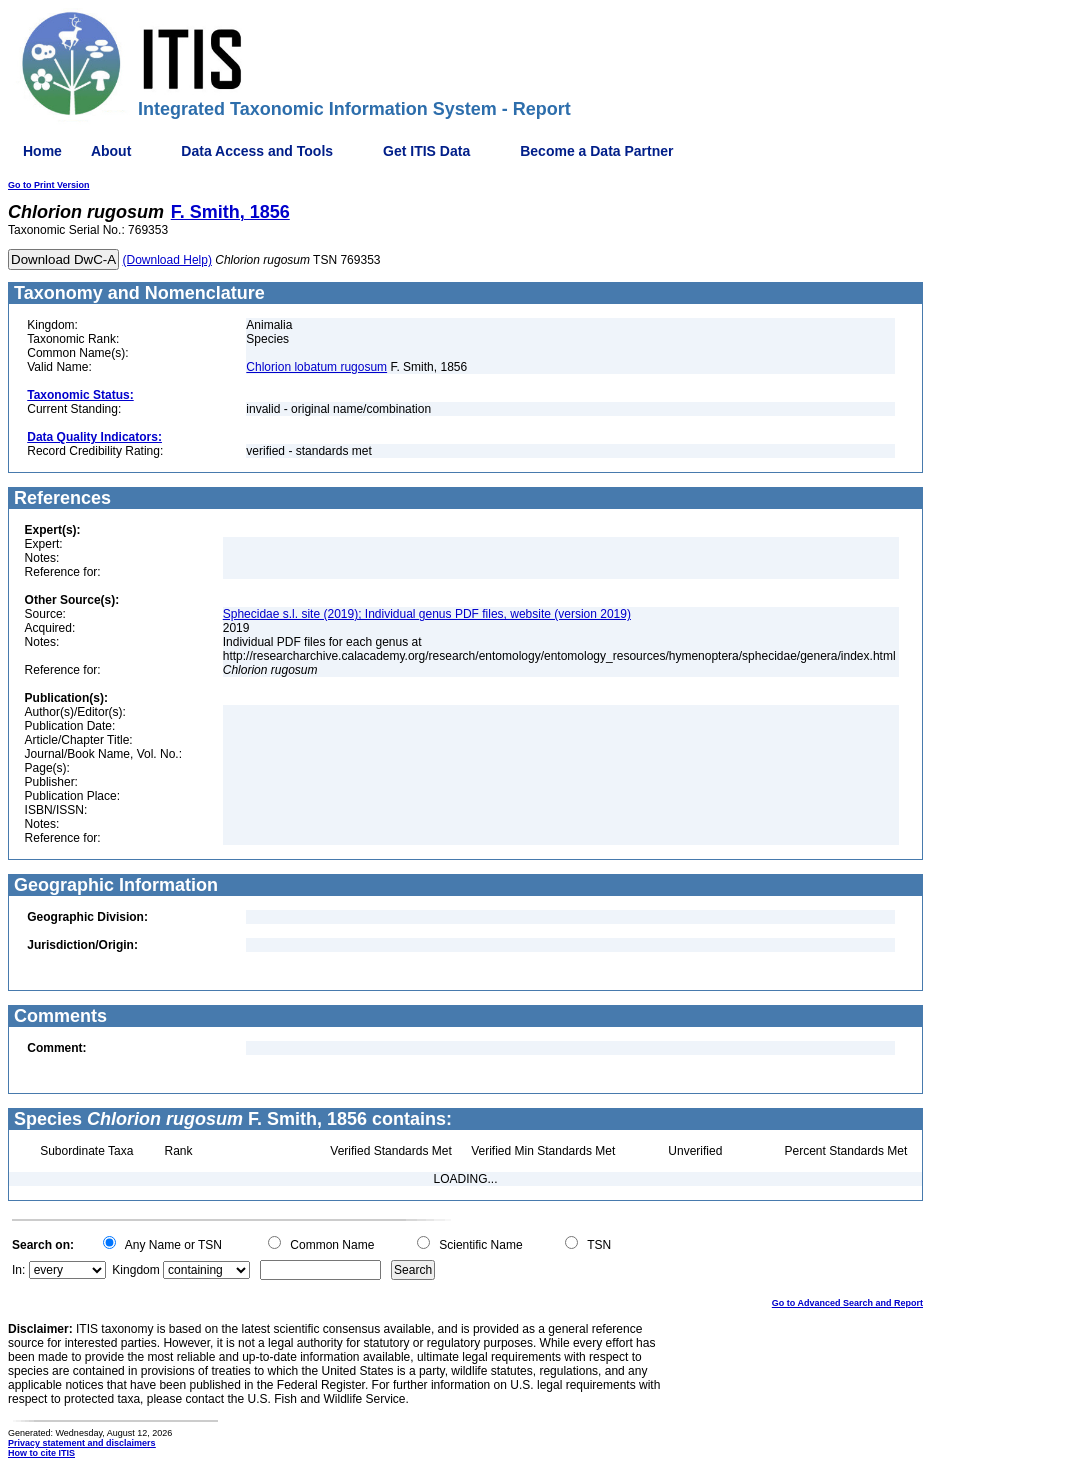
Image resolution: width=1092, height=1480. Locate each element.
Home (42, 151)
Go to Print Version (49, 185)
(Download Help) (167, 260)
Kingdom (135, 1270)
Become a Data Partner (596, 151)
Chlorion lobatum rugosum (316, 367)
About (111, 151)
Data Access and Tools (257, 151)
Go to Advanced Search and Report (847, 1303)
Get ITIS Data (426, 151)
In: (18, 1270)
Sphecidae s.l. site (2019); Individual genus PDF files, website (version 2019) (427, 614)
